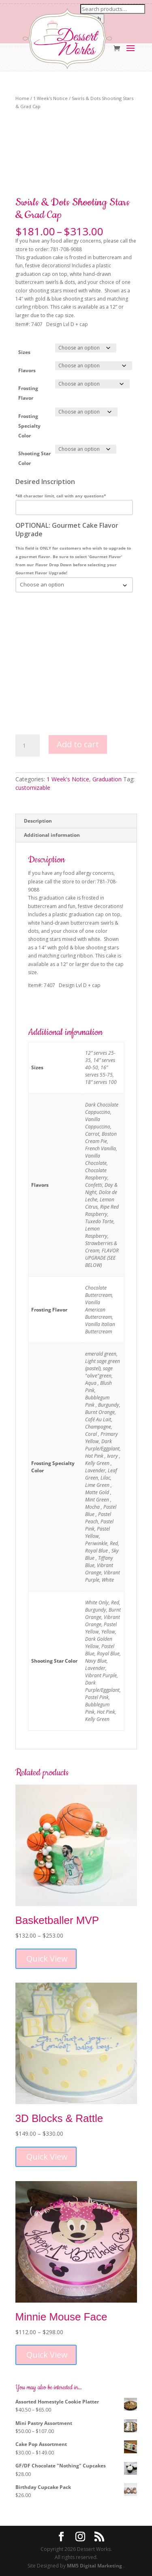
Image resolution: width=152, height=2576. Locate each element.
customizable (32, 787)
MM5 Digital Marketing (95, 2565)
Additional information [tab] (52, 835)
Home (22, 98)
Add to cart (78, 744)
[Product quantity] (27, 745)
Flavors (27, 370)
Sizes (24, 352)
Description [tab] (38, 820)
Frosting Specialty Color (29, 426)
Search (92, 18)
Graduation (107, 779)
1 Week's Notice (50, 98)
